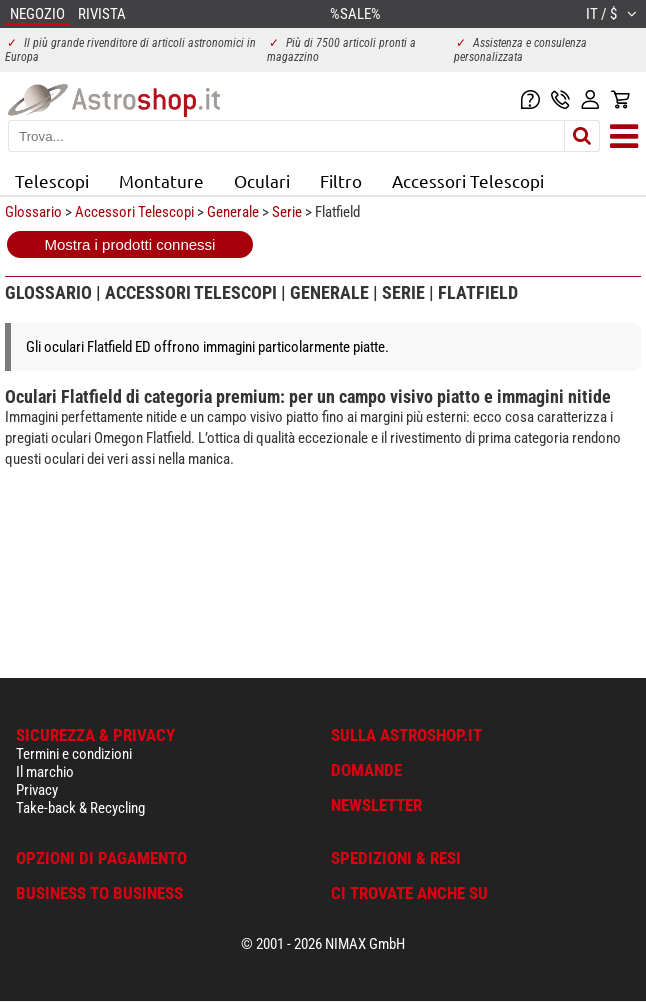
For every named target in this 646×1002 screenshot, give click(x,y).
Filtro (341, 180)
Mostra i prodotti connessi (130, 244)
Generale (233, 212)
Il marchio (45, 772)
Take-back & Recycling (80, 808)
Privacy (37, 790)
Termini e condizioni (74, 754)
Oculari (262, 180)
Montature (161, 180)
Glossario (33, 212)
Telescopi (52, 180)
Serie (287, 212)
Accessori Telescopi (468, 180)
